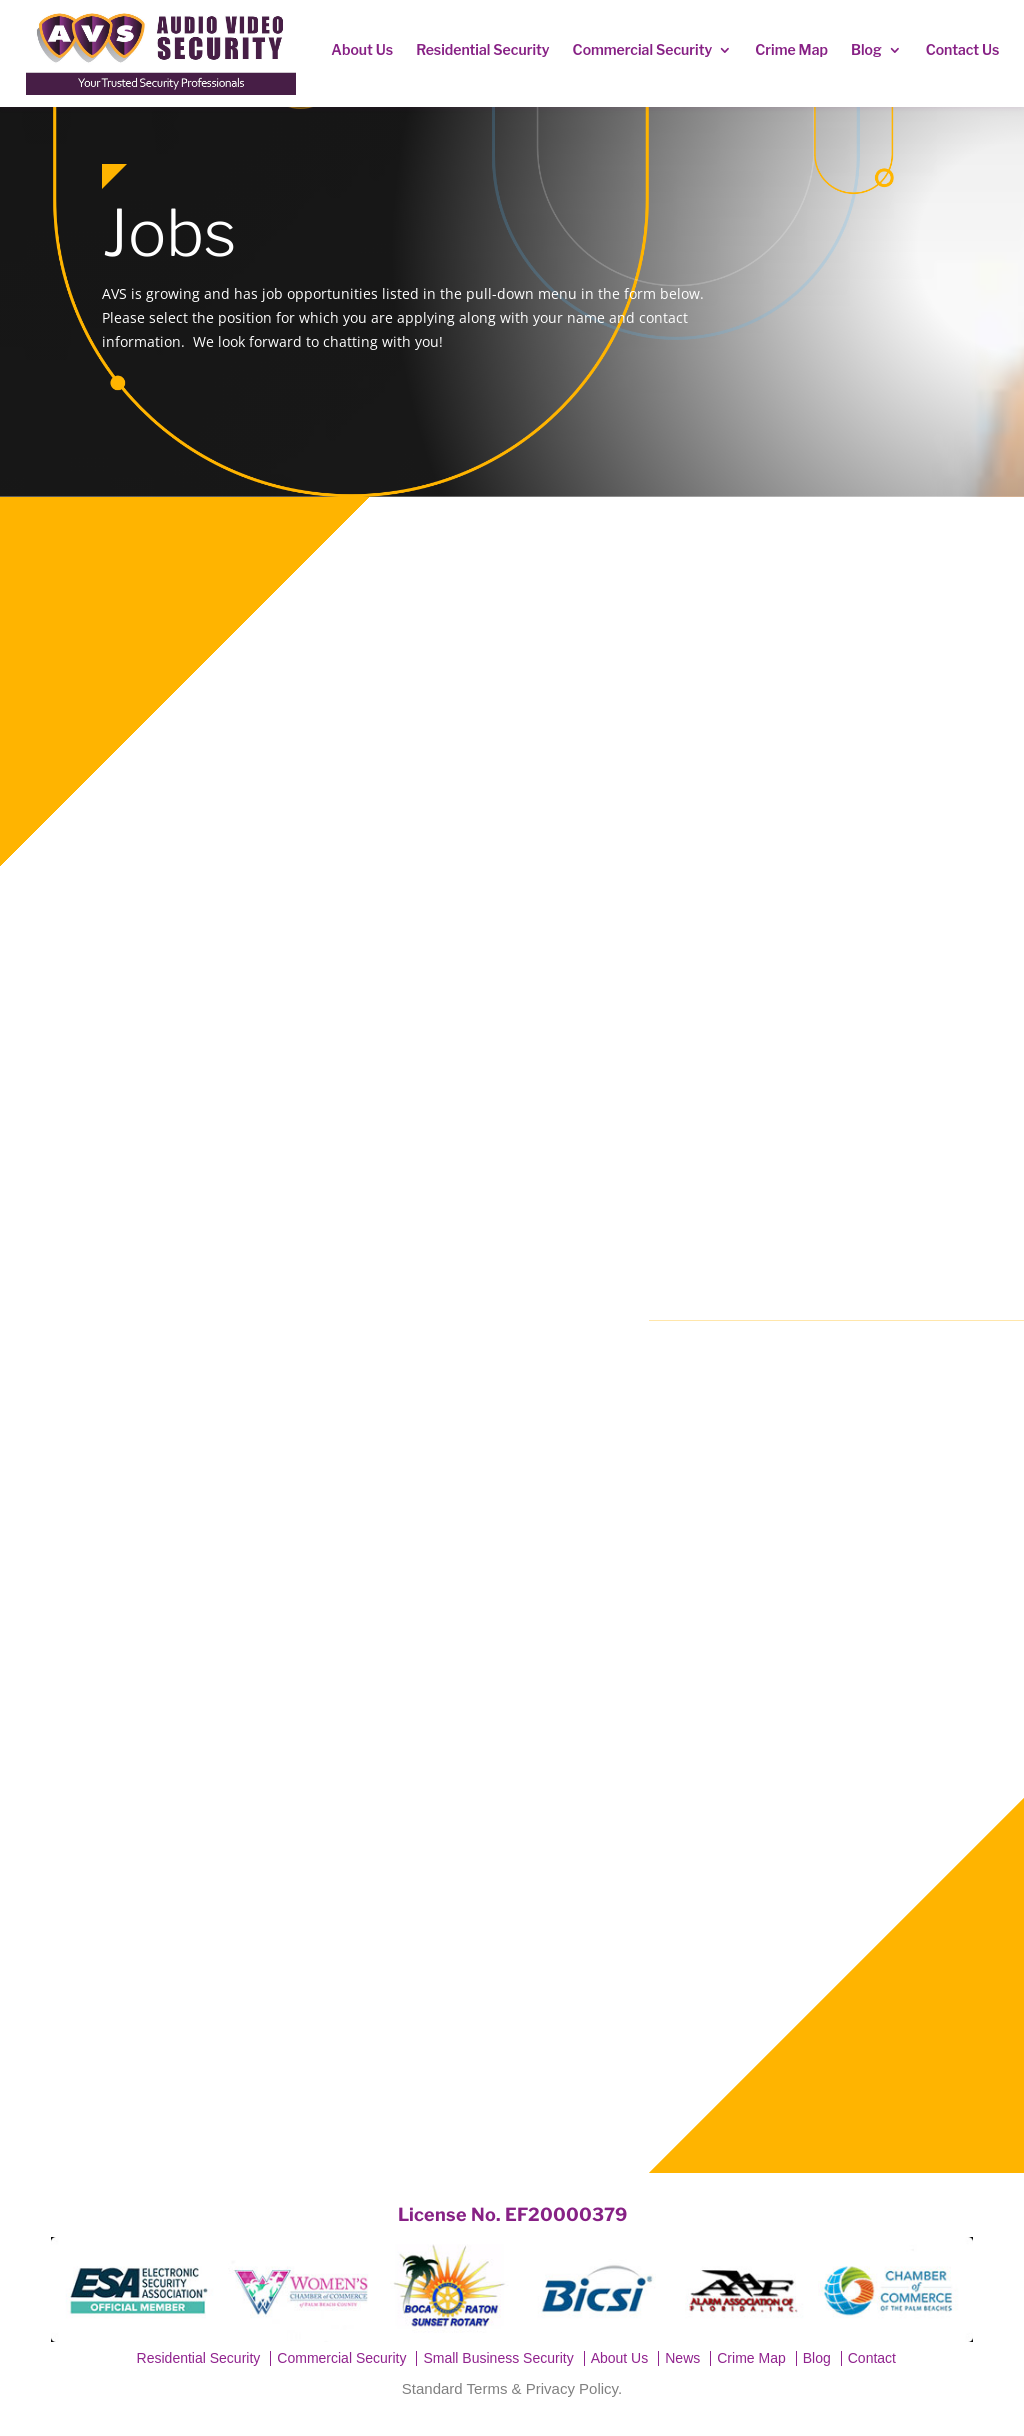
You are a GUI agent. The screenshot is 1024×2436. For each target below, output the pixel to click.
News (682, 2358)
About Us (362, 49)
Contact (872, 2358)
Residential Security (482, 49)
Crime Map (791, 49)
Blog (866, 49)
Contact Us (963, 49)
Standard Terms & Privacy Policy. (512, 2388)
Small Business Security (498, 2358)
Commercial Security (643, 49)
